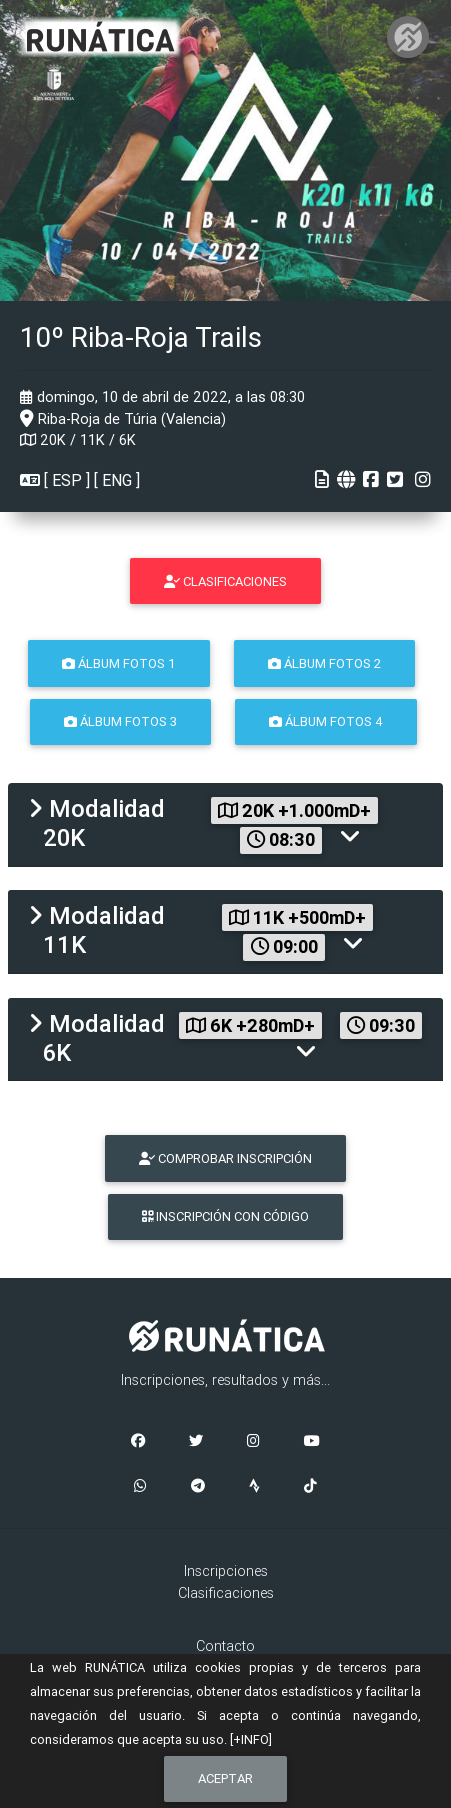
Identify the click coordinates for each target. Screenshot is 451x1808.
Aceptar (225, 1778)
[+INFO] (251, 1739)
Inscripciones (226, 1571)
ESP (67, 480)
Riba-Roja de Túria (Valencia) (123, 419)
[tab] (225, 825)
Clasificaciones (226, 1593)
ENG (117, 480)
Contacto (225, 1646)
